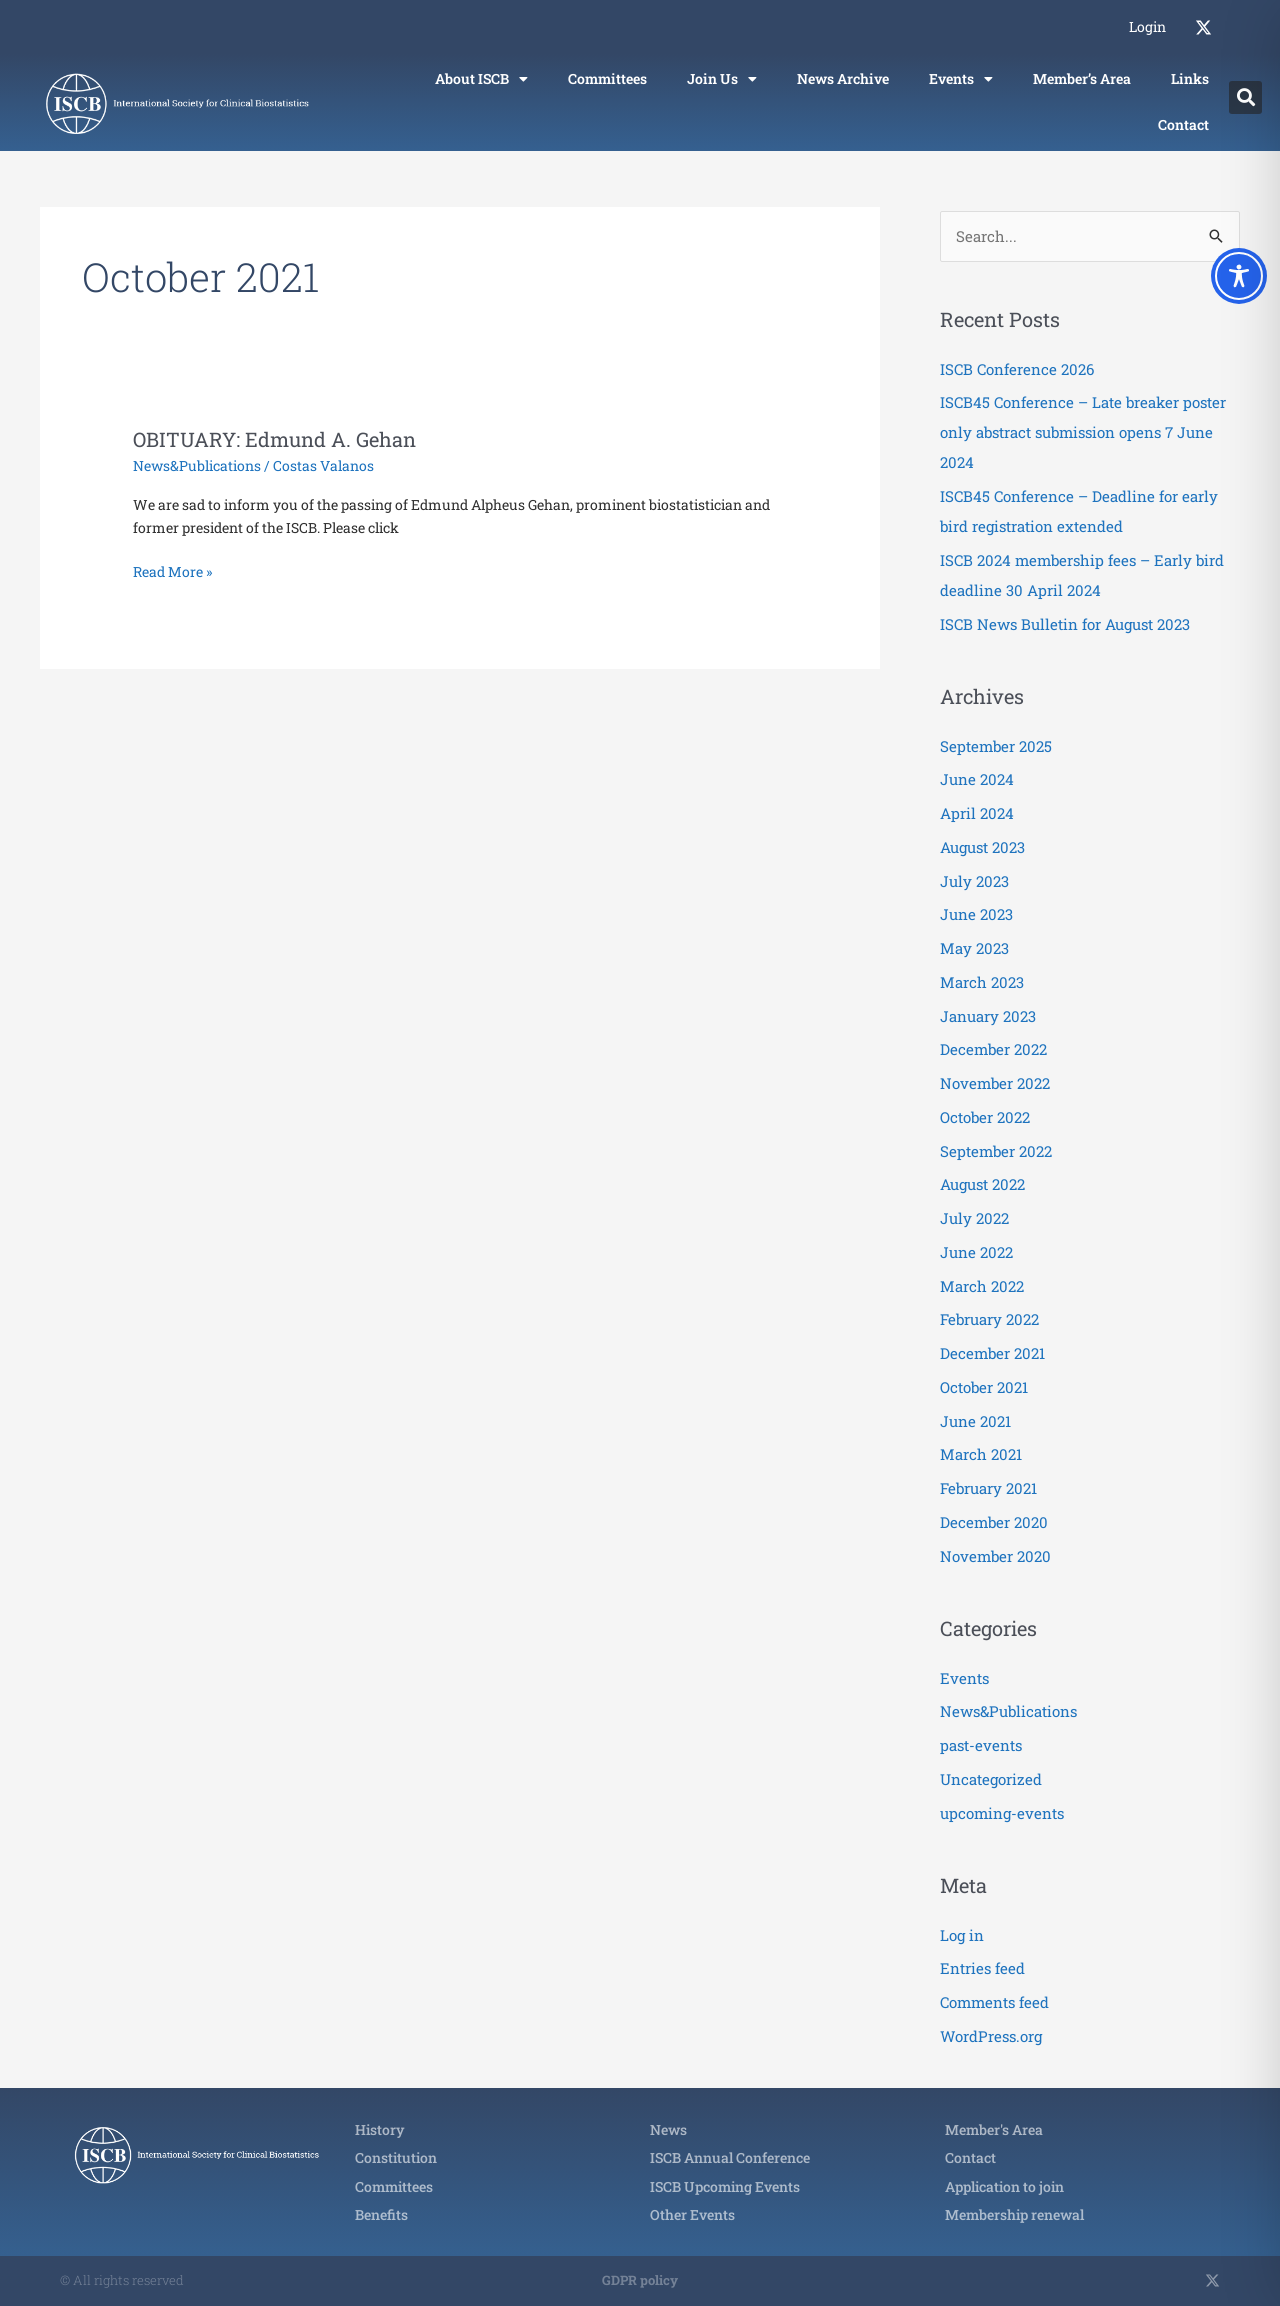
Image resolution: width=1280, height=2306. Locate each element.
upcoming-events (1002, 1813)
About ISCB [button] (481, 79)
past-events (981, 1745)
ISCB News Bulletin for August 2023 (1065, 624)
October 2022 (985, 1117)
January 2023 (988, 1016)
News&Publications (197, 465)
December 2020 (994, 1522)
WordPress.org (991, 2036)
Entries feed (982, 1968)
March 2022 (982, 1286)
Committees (607, 78)
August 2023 (982, 847)
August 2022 (982, 1184)
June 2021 (975, 1421)
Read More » (172, 570)
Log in (962, 1935)
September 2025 (996, 746)
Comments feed (994, 2002)
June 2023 (976, 914)
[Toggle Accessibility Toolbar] (1239, 276)
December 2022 (993, 1049)
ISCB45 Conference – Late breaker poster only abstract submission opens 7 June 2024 (1083, 432)
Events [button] (961, 79)
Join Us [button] (722, 79)
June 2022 (976, 1252)
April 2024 (977, 813)
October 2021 (984, 1387)
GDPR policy (640, 2280)
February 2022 (989, 1319)
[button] (1245, 97)
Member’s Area (1082, 78)
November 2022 (995, 1083)
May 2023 (974, 948)
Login (1147, 26)
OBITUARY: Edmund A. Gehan (274, 439)
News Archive (843, 78)
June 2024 (977, 779)
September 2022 (996, 1151)
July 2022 (974, 1218)
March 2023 (982, 982)
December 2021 (992, 1353)
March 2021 (981, 1454)
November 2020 (995, 1556)
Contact (1183, 124)
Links (1190, 78)
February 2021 (988, 1488)
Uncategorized (991, 1779)
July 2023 (974, 881)
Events (964, 1678)
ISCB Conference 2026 (1017, 369)
